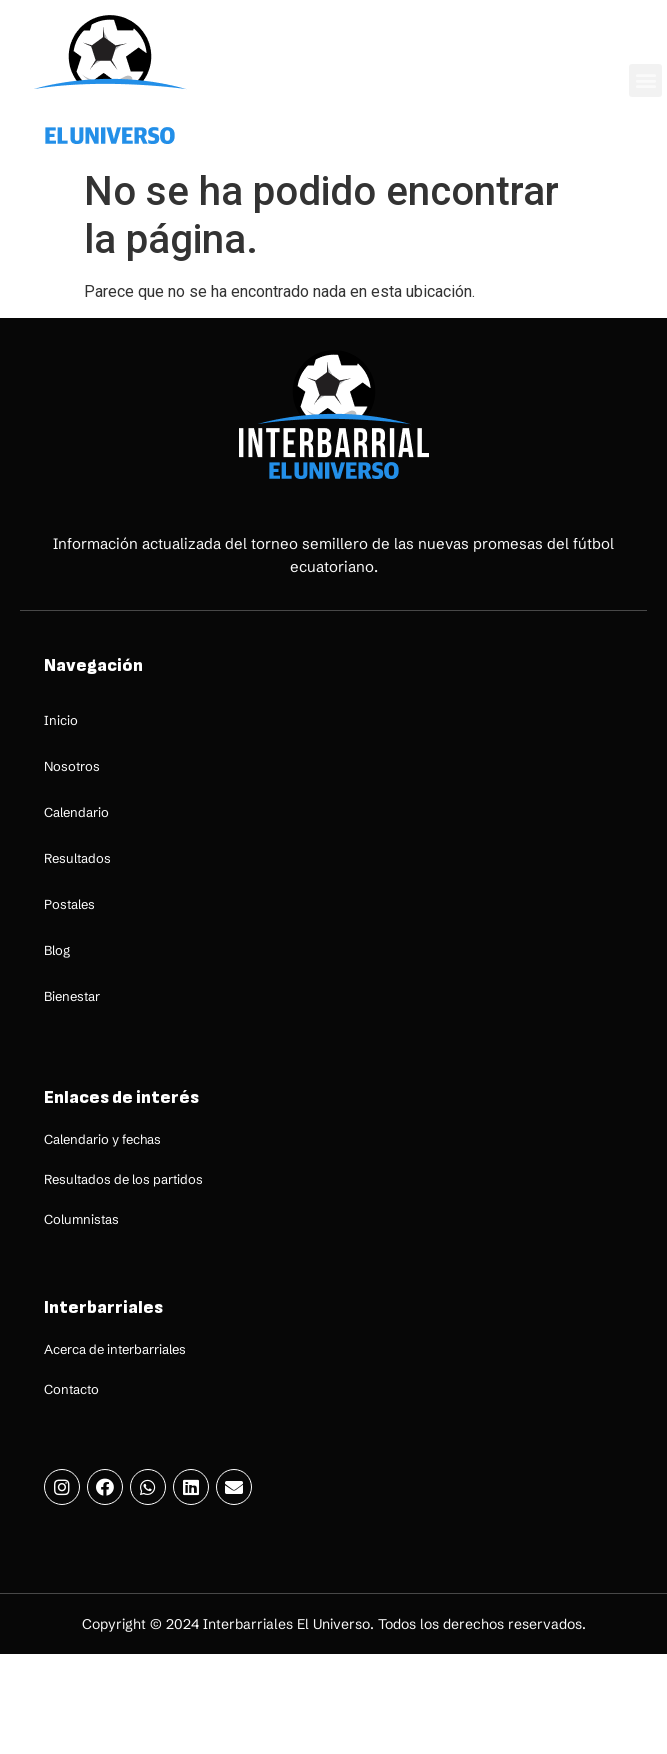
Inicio (61, 720)
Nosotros (72, 766)
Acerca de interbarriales (115, 1349)
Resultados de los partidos (123, 1179)
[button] (645, 80)
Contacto (71, 1389)
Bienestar (72, 996)
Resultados (77, 858)
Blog (57, 950)
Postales (69, 904)
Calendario (76, 812)
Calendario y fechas (102, 1139)
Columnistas (81, 1219)
